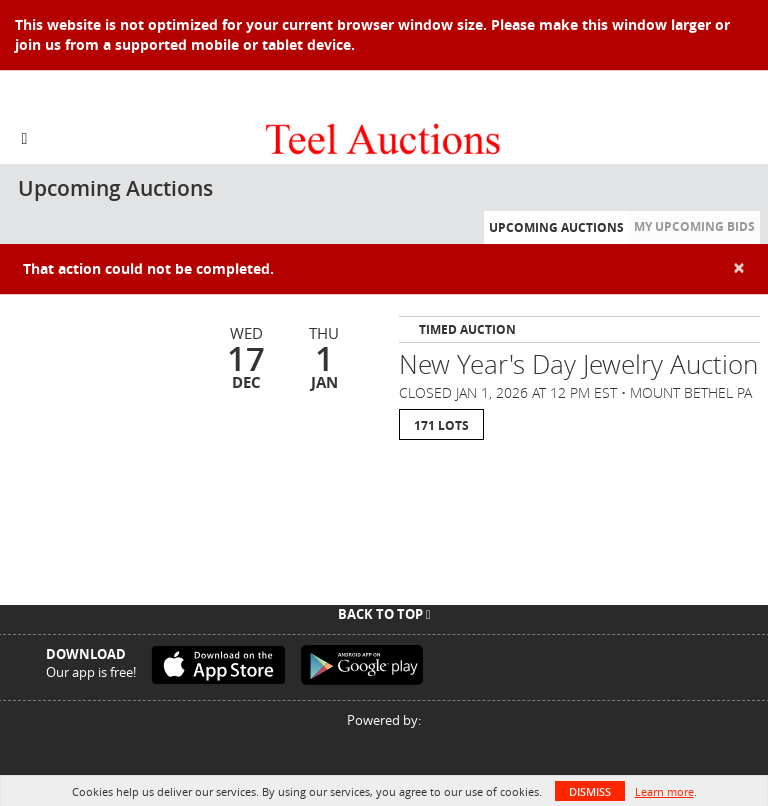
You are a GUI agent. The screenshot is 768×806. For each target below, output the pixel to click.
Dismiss (590, 791)
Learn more (664, 791)
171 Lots (441, 425)
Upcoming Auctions (556, 227)
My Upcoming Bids (694, 226)
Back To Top (384, 614)
